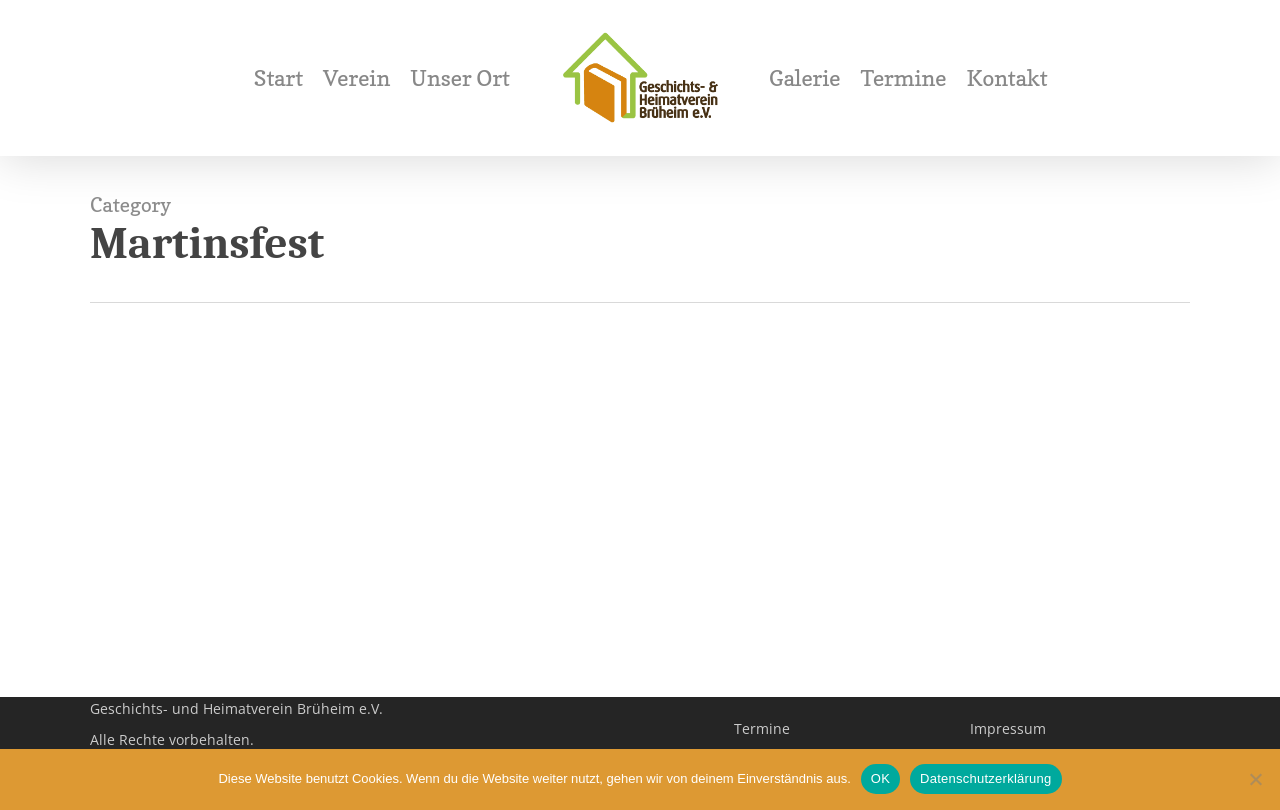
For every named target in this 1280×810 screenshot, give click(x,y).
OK (880, 778)
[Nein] (1255, 779)
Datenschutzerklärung (985, 778)
